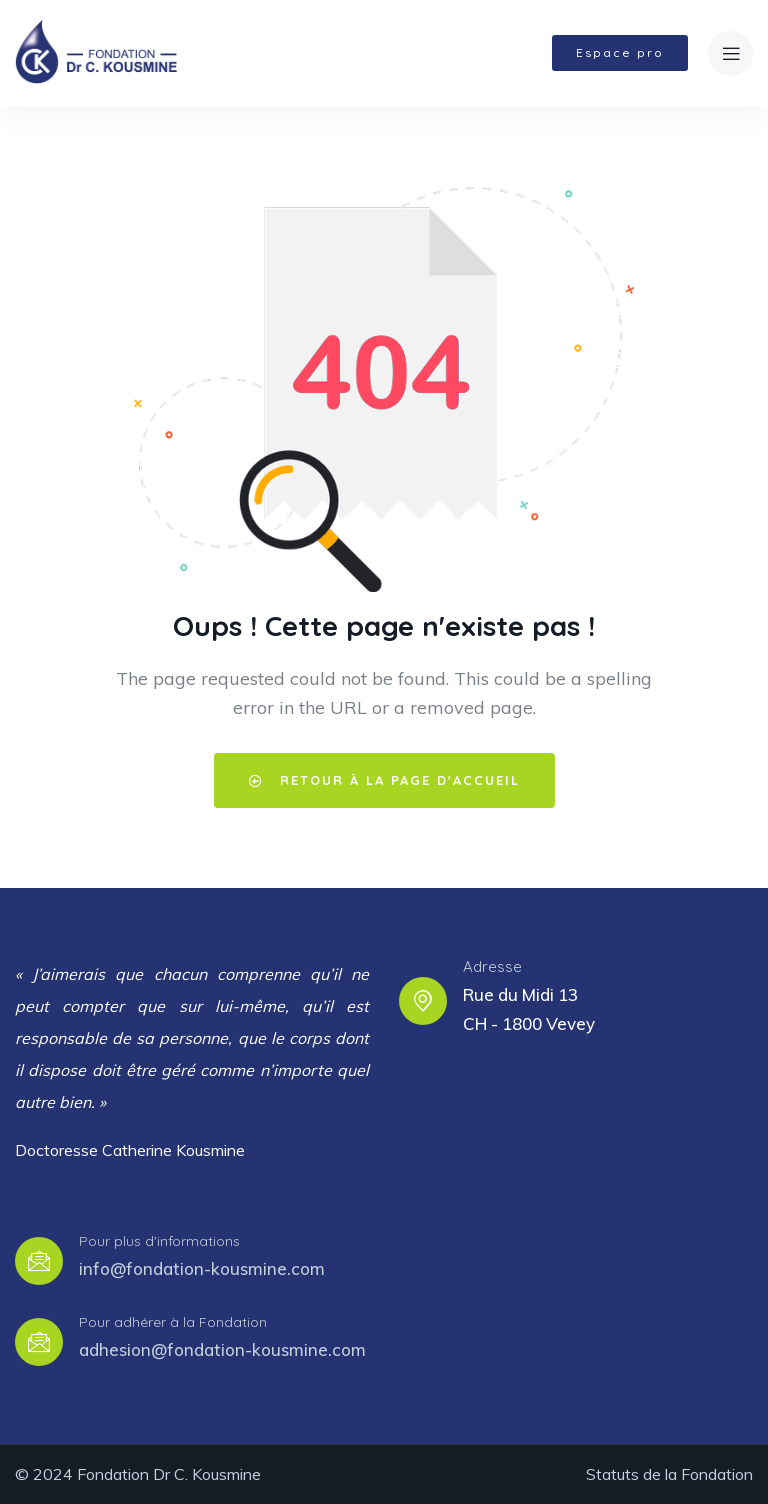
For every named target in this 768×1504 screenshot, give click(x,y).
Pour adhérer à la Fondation (173, 1322)
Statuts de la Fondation (669, 1474)
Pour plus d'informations (159, 1241)
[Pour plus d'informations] (39, 1261)
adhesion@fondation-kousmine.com (222, 1349)
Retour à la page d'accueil (384, 780)
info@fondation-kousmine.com (202, 1268)
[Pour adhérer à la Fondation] (39, 1342)
